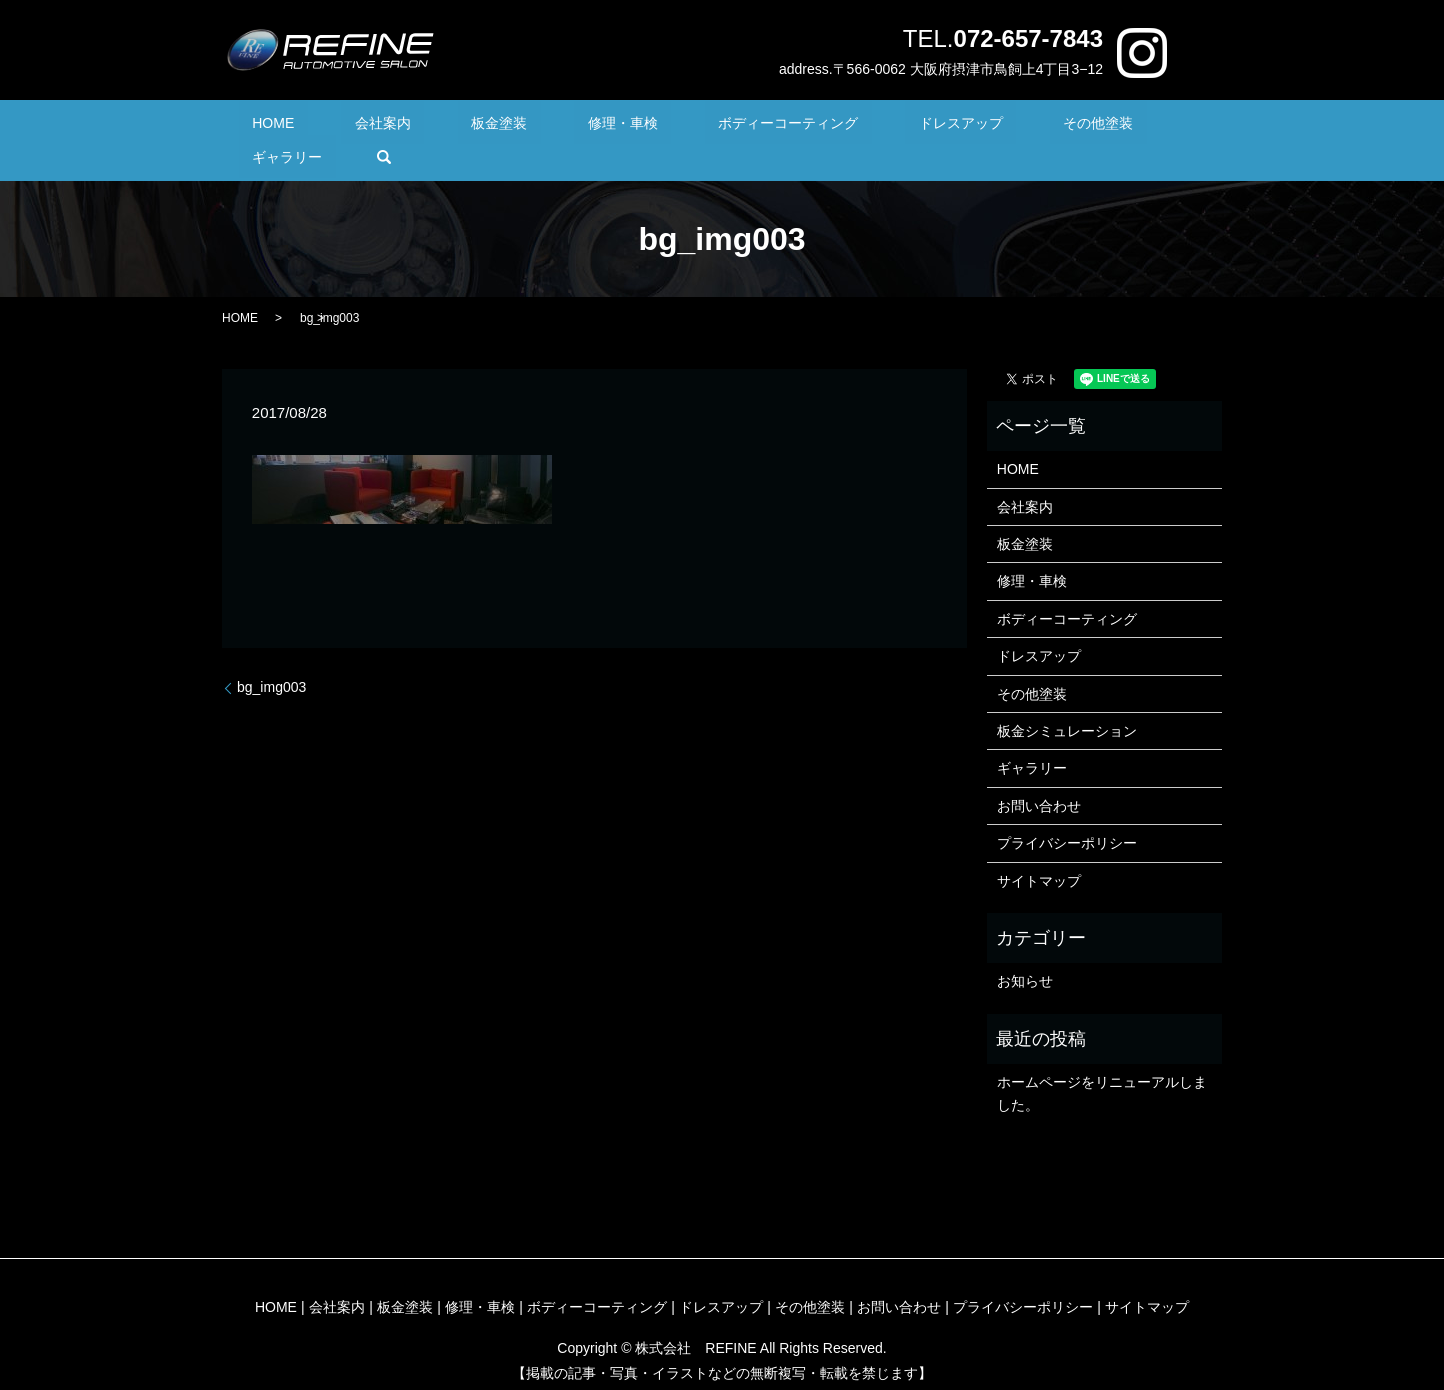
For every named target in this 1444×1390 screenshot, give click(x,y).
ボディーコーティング (707, 126)
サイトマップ (1039, 850)
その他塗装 (963, 126)
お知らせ (1025, 951)
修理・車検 (568, 126)
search (1150, 126)
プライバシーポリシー (1067, 812)
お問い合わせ (1039, 775)
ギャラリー (1067, 126)
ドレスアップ (853, 126)
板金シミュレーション (1067, 700)
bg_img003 (271, 656)
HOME (300, 126)
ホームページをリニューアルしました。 (1102, 1062)
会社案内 (382, 126)
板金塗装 (472, 126)
